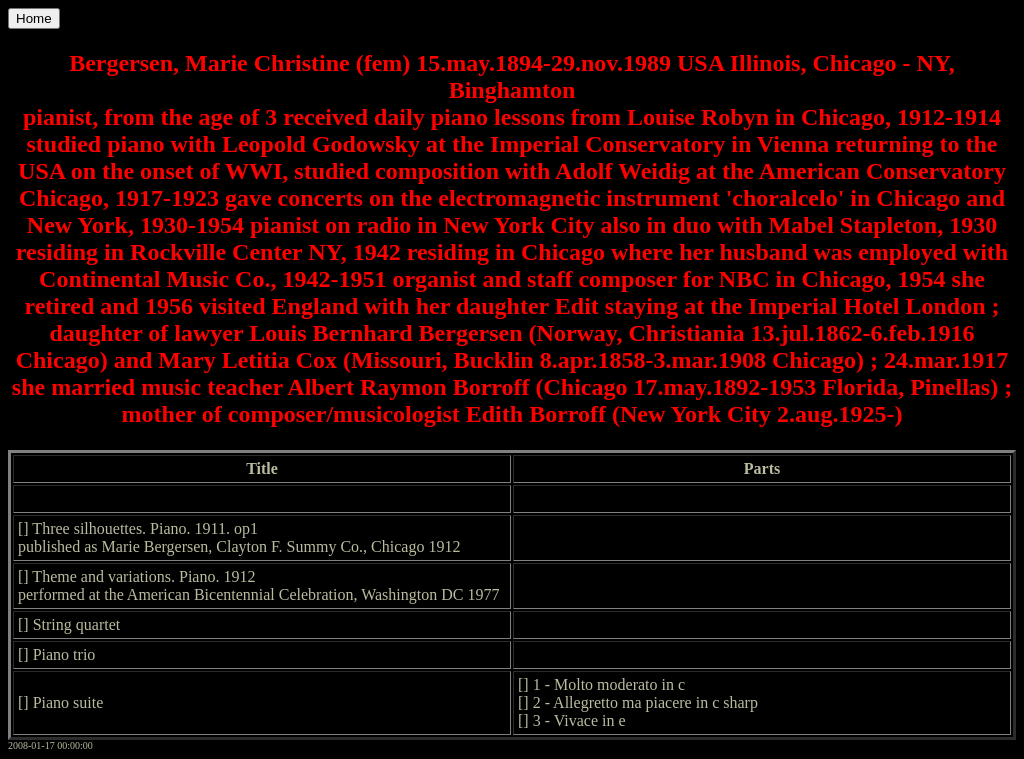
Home (34, 18)
